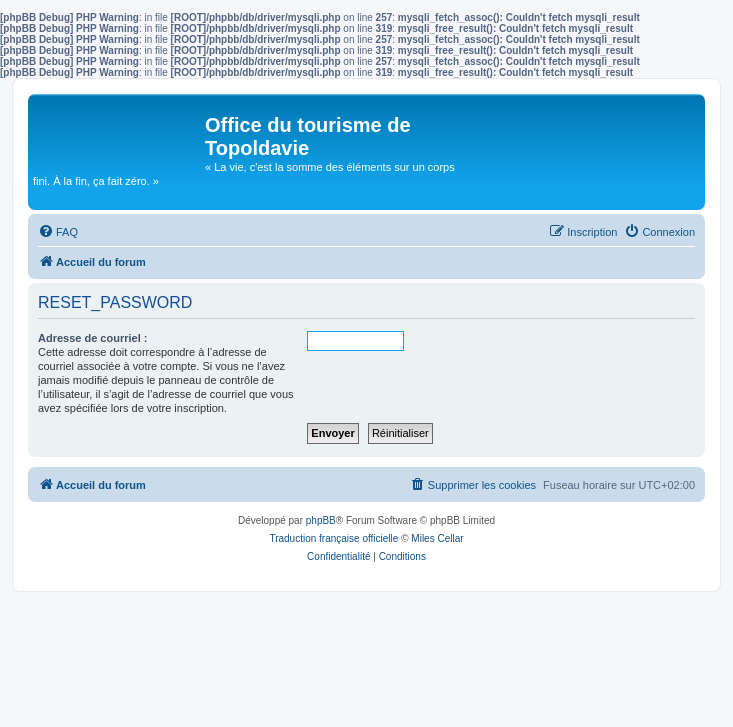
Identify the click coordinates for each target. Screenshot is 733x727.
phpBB (321, 520)
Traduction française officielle (333, 538)
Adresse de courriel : (92, 338)
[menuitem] (58, 232)
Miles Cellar (437, 538)
